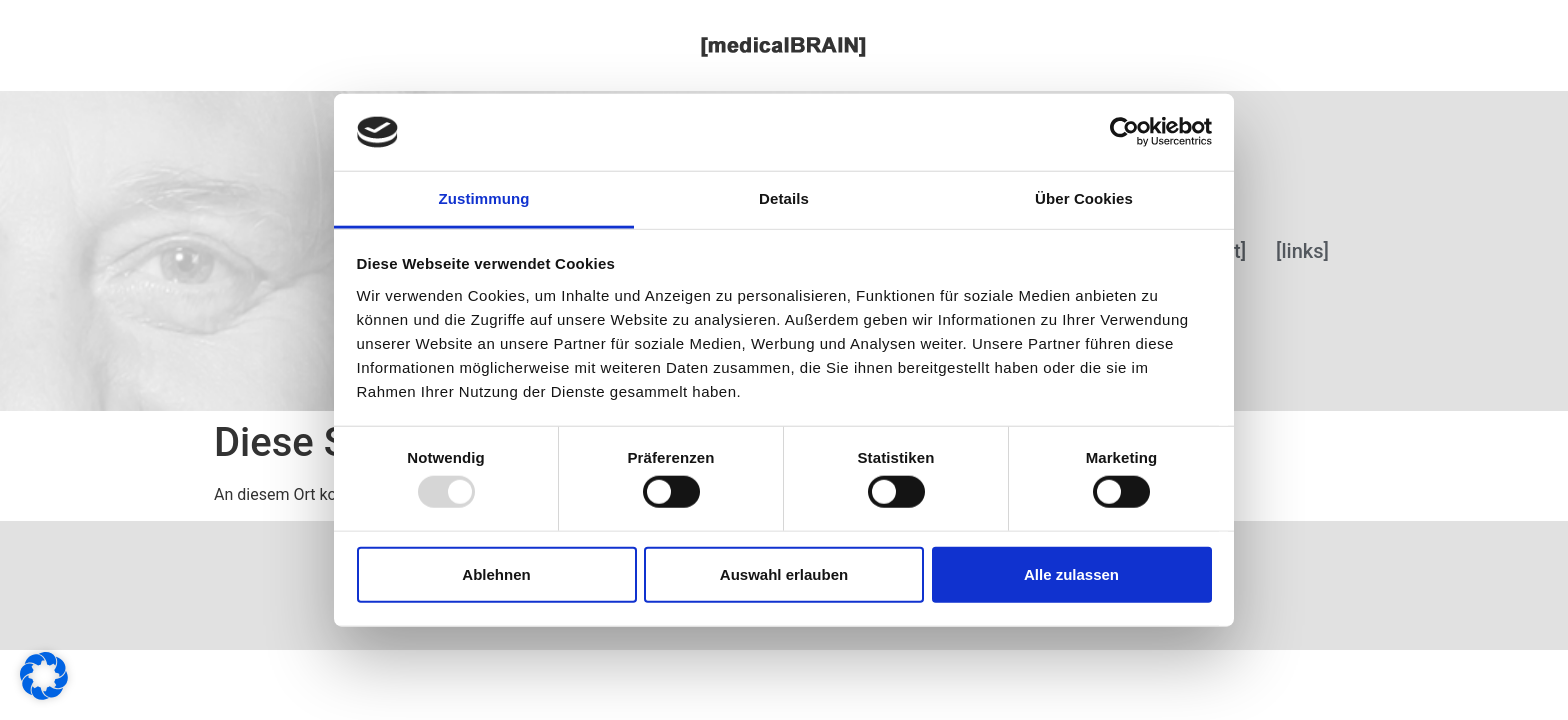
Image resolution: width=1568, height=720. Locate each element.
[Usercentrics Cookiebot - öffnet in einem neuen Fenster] (1124, 132)
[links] (1302, 251)
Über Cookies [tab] (1084, 198)
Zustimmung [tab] (484, 198)
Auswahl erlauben (784, 573)
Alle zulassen (1071, 573)
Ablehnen (496, 573)
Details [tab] (784, 198)
